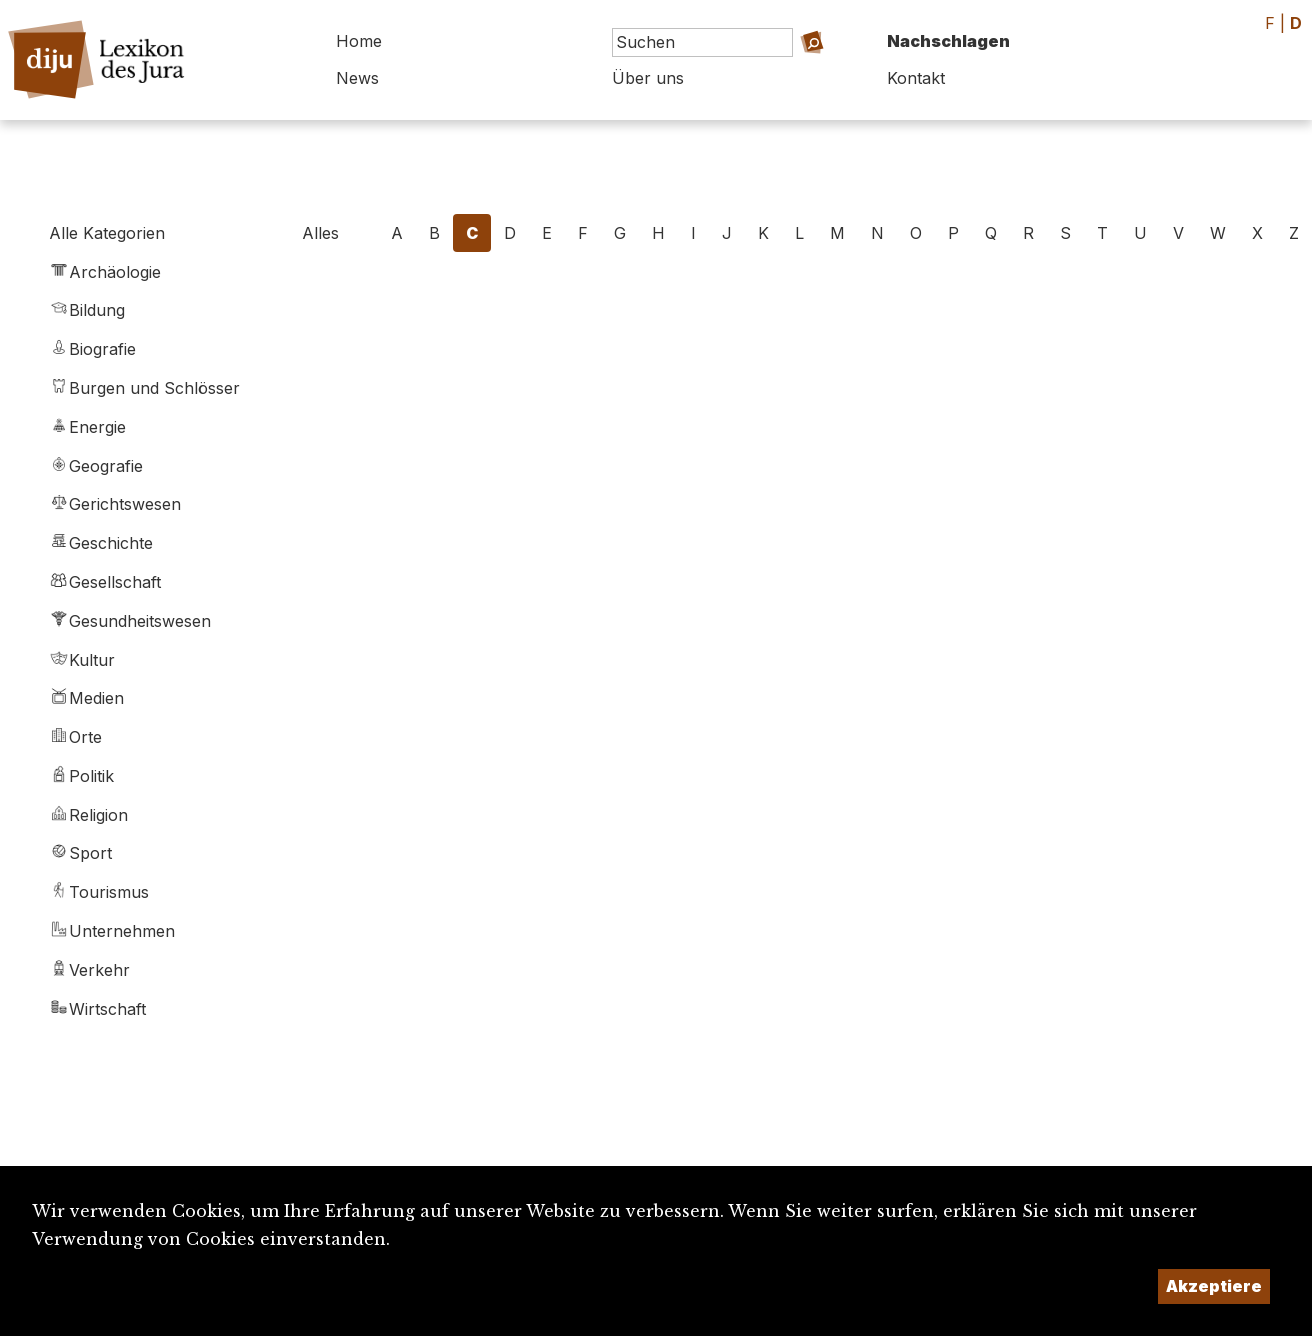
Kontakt (916, 78)
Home (359, 41)
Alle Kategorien (107, 233)
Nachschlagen (948, 41)
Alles (320, 233)
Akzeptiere (1214, 1286)
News (357, 78)
